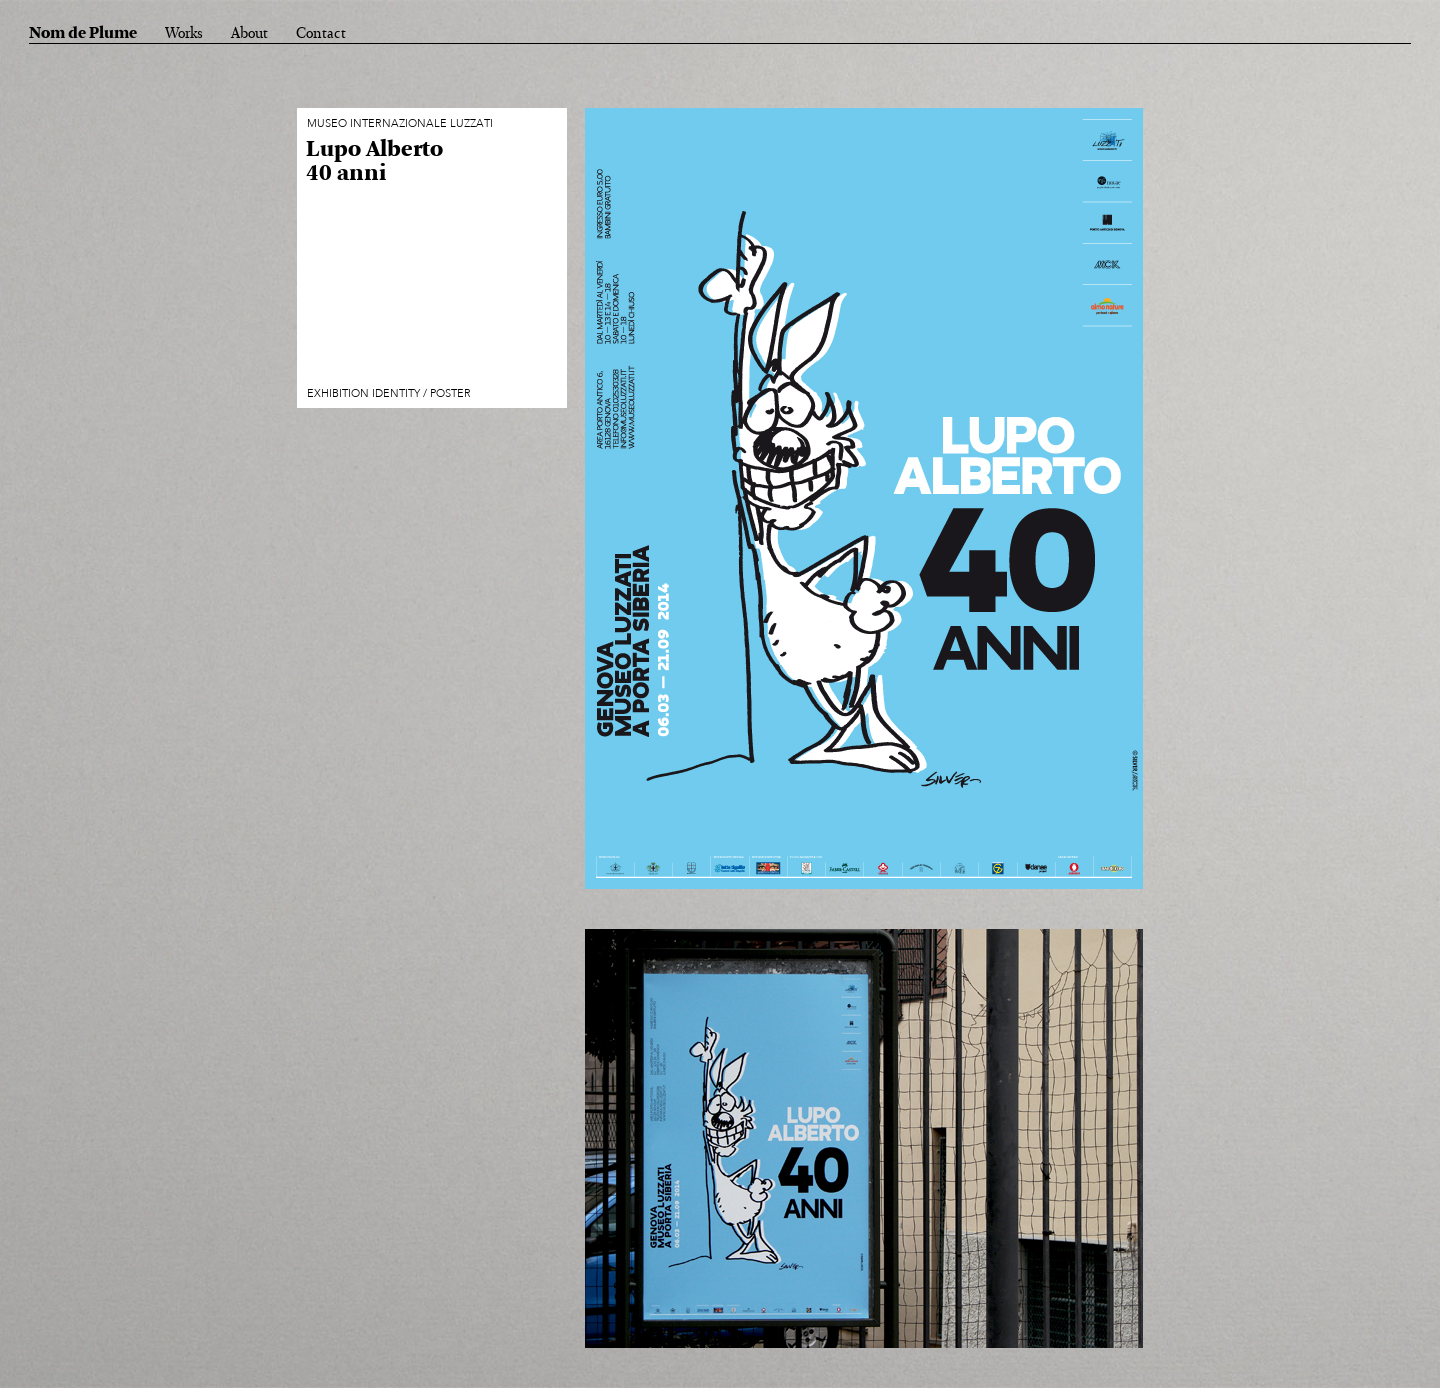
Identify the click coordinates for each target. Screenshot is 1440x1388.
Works (184, 33)
